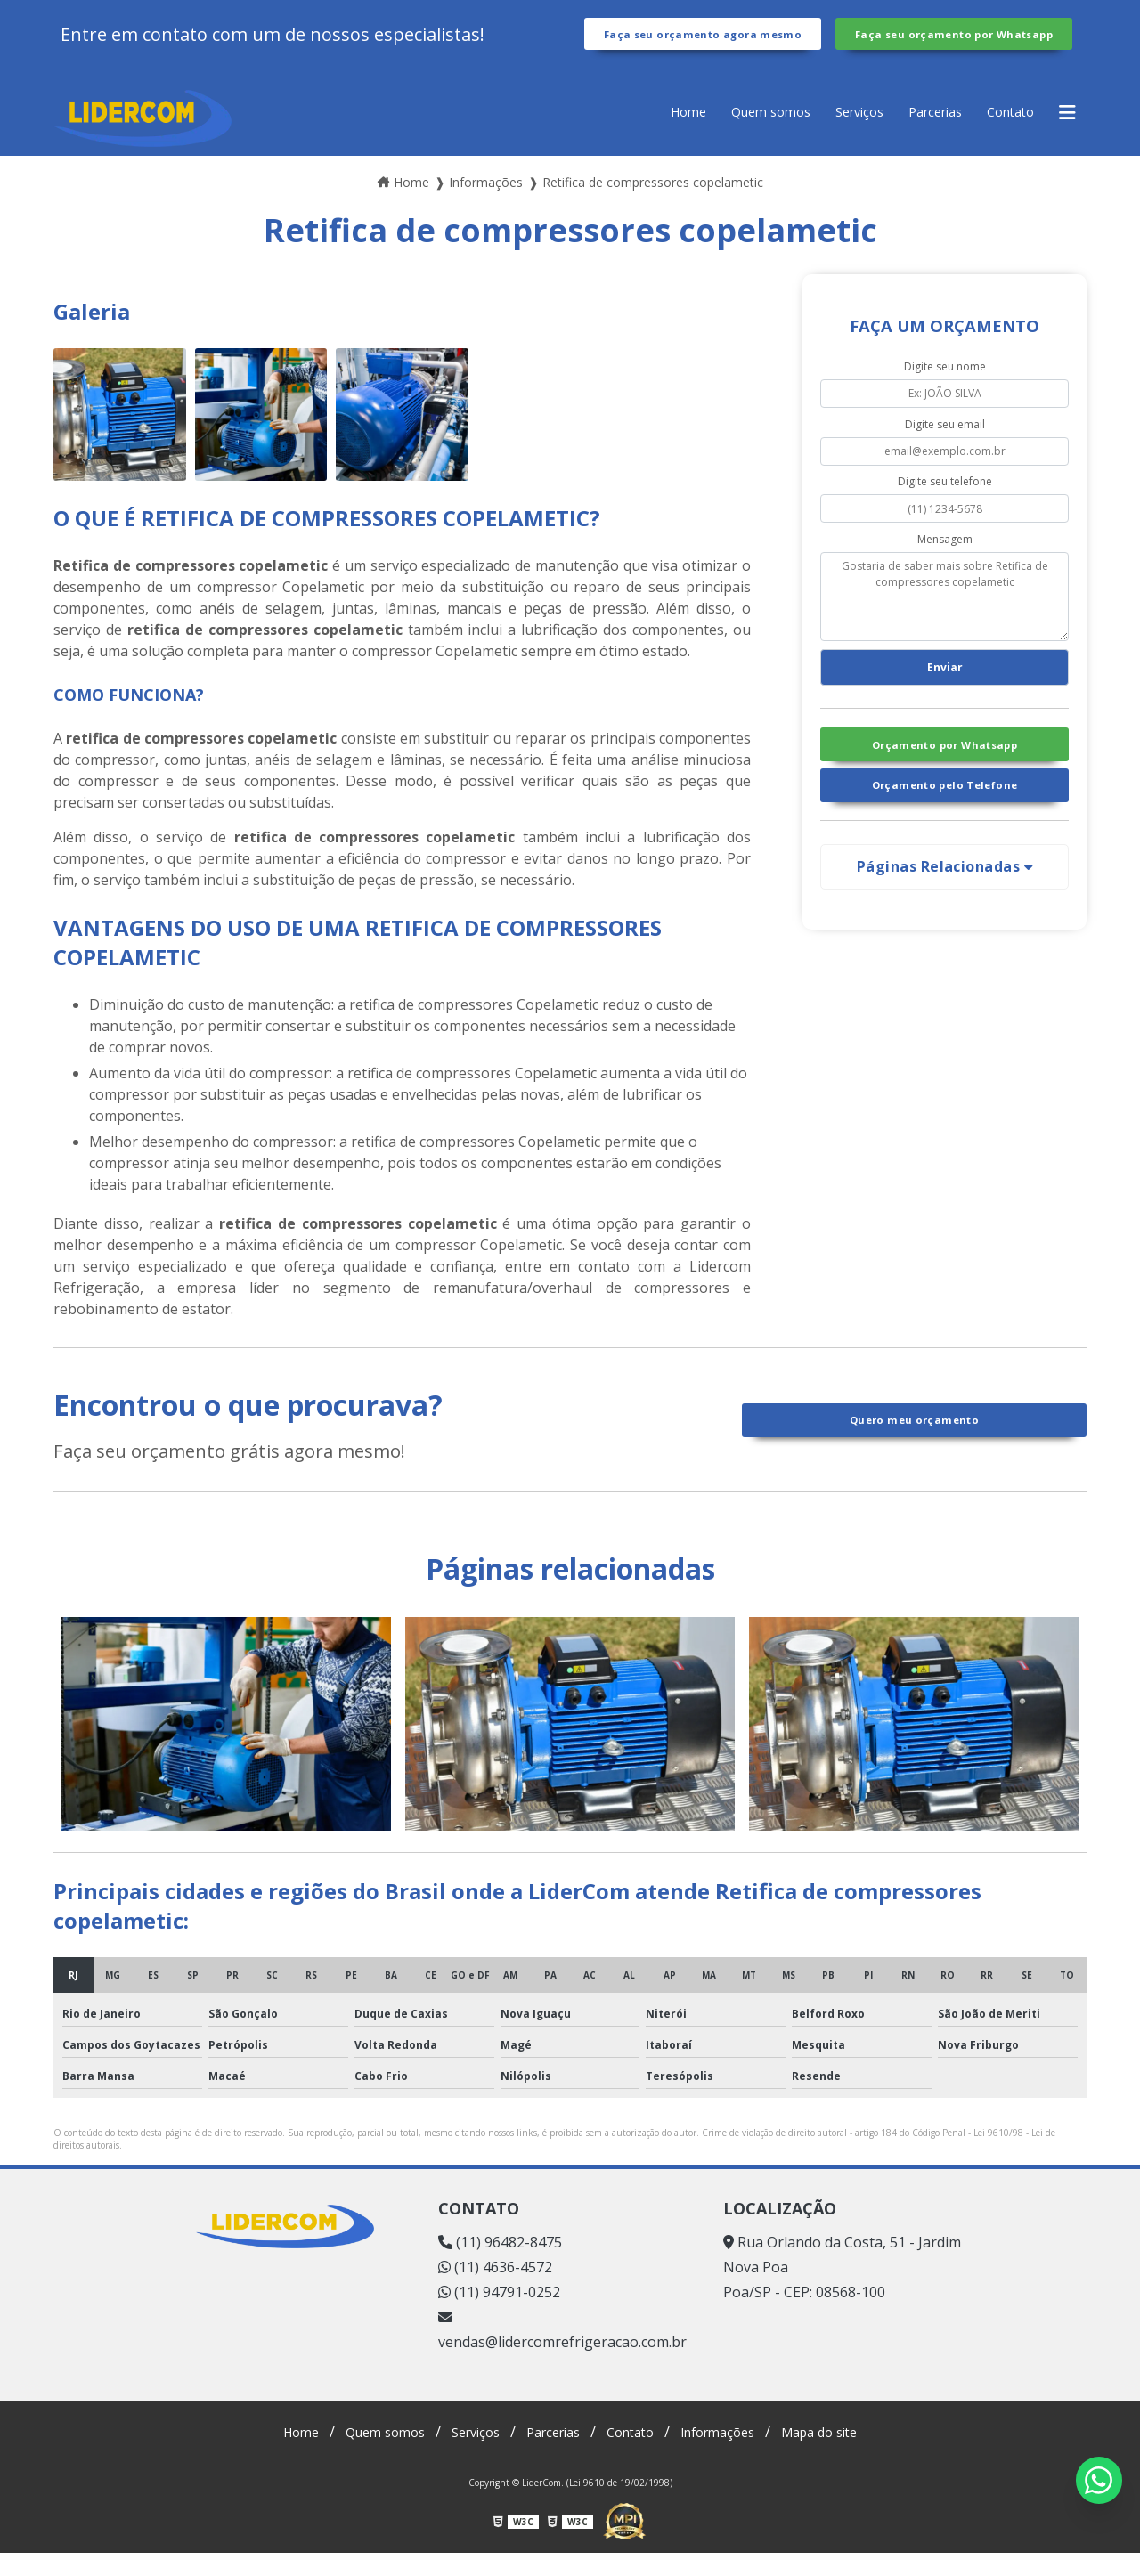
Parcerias (922, 134)
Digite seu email (945, 446)
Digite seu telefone (945, 504)
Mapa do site (843, 2455)
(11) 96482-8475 (500, 2265)
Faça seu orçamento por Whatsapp (954, 45)
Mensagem (945, 561)
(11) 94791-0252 (499, 2315)
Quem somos (741, 134)
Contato (1005, 134)
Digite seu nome (945, 388)
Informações (730, 2455)
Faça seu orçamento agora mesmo (702, 45)
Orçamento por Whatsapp (944, 776)
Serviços (838, 134)
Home (652, 134)
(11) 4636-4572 (495, 2290)
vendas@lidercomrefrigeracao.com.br (562, 2354)
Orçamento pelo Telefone (945, 822)
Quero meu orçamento (914, 1442)
